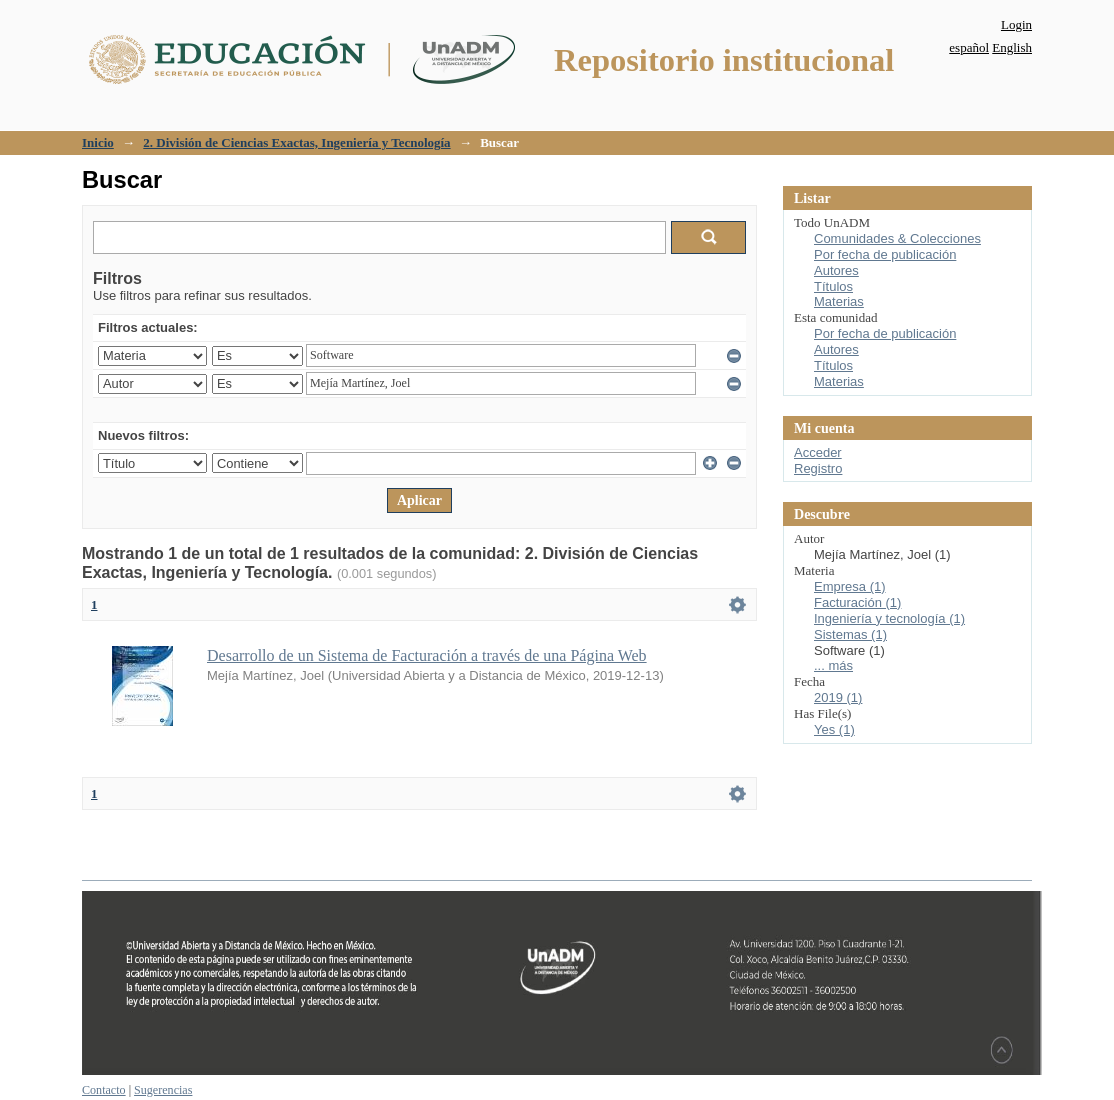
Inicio (98, 142)
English (1012, 47)
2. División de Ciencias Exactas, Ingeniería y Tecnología (296, 142)
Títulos (833, 286)
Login (1016, 24)
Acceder (818, 452)
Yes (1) (834, 729)
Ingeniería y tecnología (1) (889, 618)
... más (833, 665)
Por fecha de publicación (885, 254)
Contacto (104, 1090)
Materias (839, 301)
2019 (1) (838, 697)
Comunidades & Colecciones (897, 238)
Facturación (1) (857, 602)
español (969, 47)
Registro (818, 468)
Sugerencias (163, 1090)
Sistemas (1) (850, 634)
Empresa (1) (850, 586)
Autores (836, 270)
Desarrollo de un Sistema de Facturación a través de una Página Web (427, 655)
